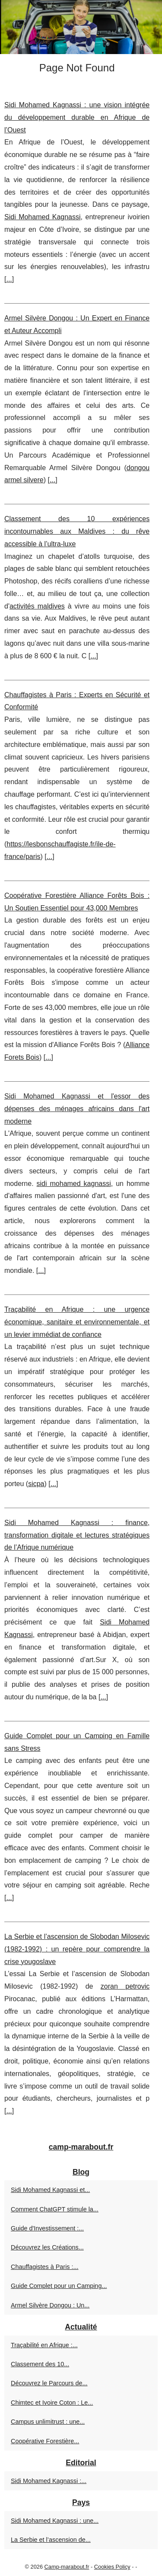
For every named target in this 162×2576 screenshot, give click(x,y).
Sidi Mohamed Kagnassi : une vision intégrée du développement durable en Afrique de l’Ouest (76, 117)
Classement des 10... (40, 2364)
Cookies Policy (112, 2566)
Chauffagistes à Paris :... (45, 2266)
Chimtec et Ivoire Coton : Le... (52, 2402)
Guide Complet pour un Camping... (59, 2285)
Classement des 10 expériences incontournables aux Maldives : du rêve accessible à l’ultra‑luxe (76, 531)
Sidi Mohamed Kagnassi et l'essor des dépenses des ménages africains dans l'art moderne (76, 1109)
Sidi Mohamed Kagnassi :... (48, 2480)
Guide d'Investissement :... (47, 2228)
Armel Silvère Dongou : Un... (50, 2305)
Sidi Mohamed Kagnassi (42, 217)
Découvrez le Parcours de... (49, 2383)
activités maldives (37, 606)
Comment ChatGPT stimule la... (54, 2209)
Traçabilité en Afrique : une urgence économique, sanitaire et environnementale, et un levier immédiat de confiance (76, 1322)
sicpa (36, 1483)
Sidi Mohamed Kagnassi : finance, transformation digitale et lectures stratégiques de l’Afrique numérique (76, 1535)
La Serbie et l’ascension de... (51, 2539)
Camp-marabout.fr (66, 2566)
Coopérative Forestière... (45, 2441)
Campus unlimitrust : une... (48, 2421)
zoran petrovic (125, 1986)
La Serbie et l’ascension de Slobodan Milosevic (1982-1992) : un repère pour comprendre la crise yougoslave (76, 1949)
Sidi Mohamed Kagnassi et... (50, 2189)
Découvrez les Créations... (47, 2247)
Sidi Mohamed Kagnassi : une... (54, 2520)
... (9, 279)
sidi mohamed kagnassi (74, 1183)
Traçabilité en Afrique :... (44, 2345)
